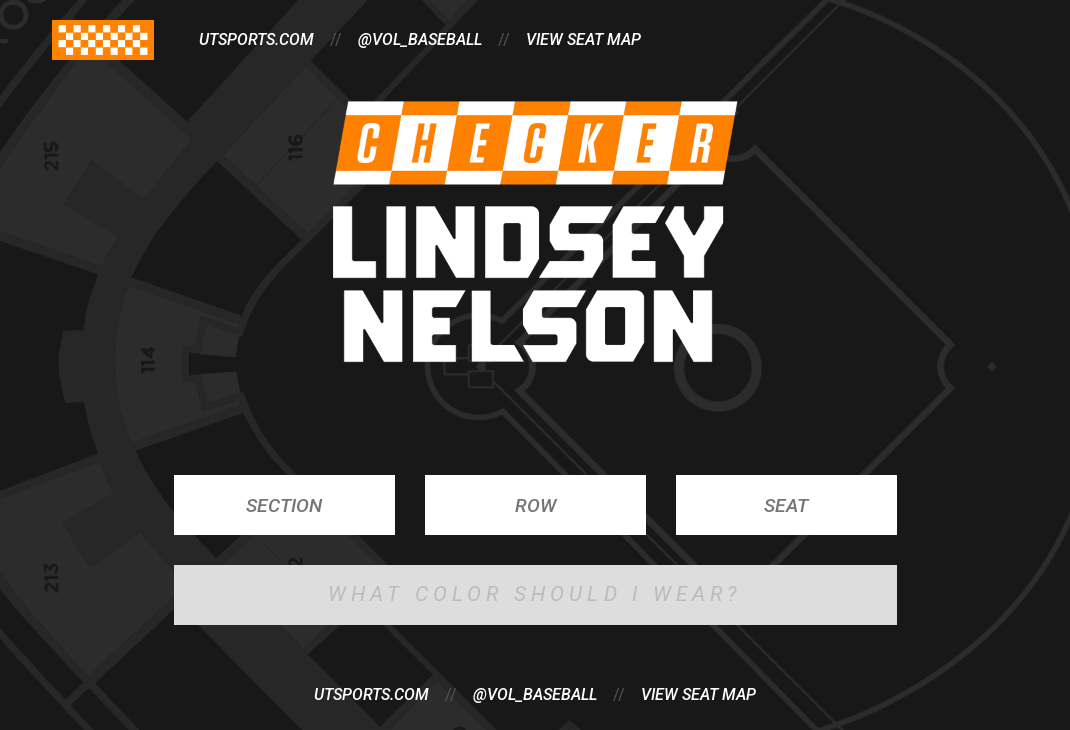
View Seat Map (698, 694)
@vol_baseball (535, 694)
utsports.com (256, 39)
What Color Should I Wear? (535, 594)
